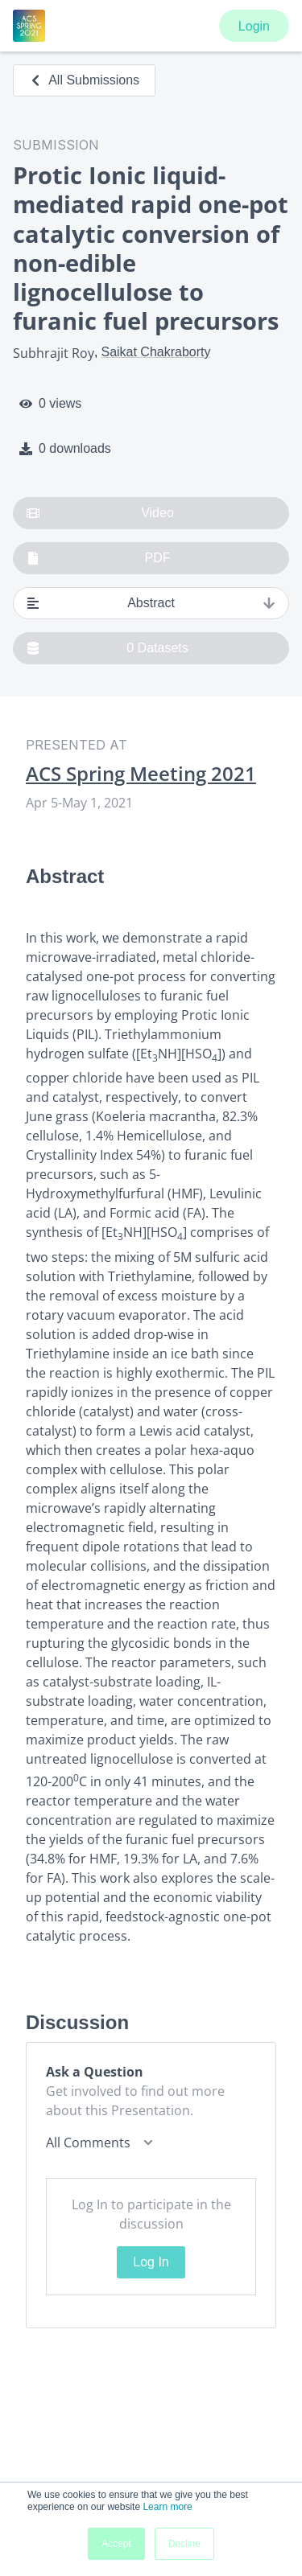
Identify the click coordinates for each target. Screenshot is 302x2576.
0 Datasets (107, 648)
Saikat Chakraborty (155, 352)
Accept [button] (116, 2543)
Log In (150, 2262)
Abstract (151, 603)
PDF (99, 558)
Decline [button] (184, 2543)
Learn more (167, 2506)
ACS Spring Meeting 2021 (141, 774)
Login (254, 26)
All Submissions (84, 80)
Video (100, 513)
